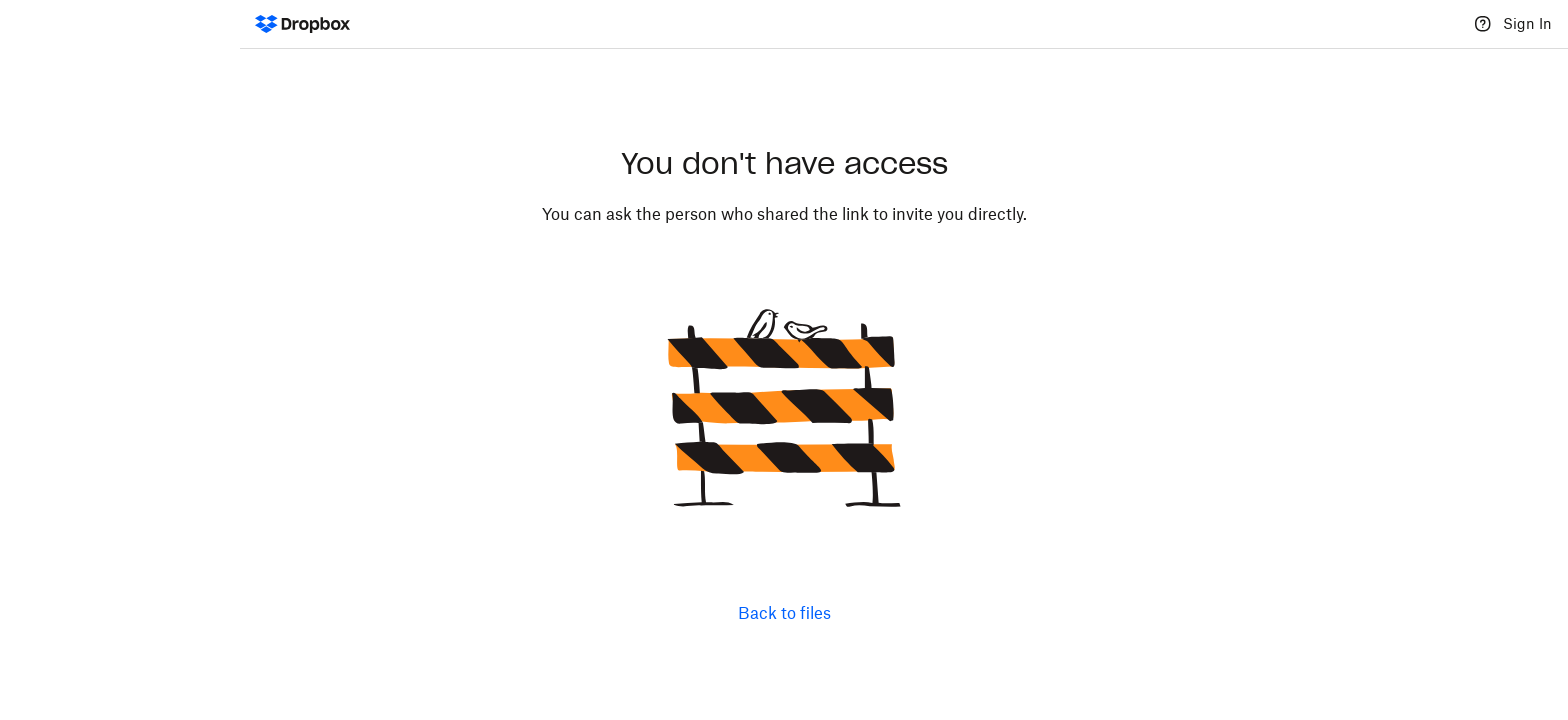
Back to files (784, 613)
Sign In (1527, 23)
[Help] (1483, 24)
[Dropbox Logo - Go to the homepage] (302, 24)
